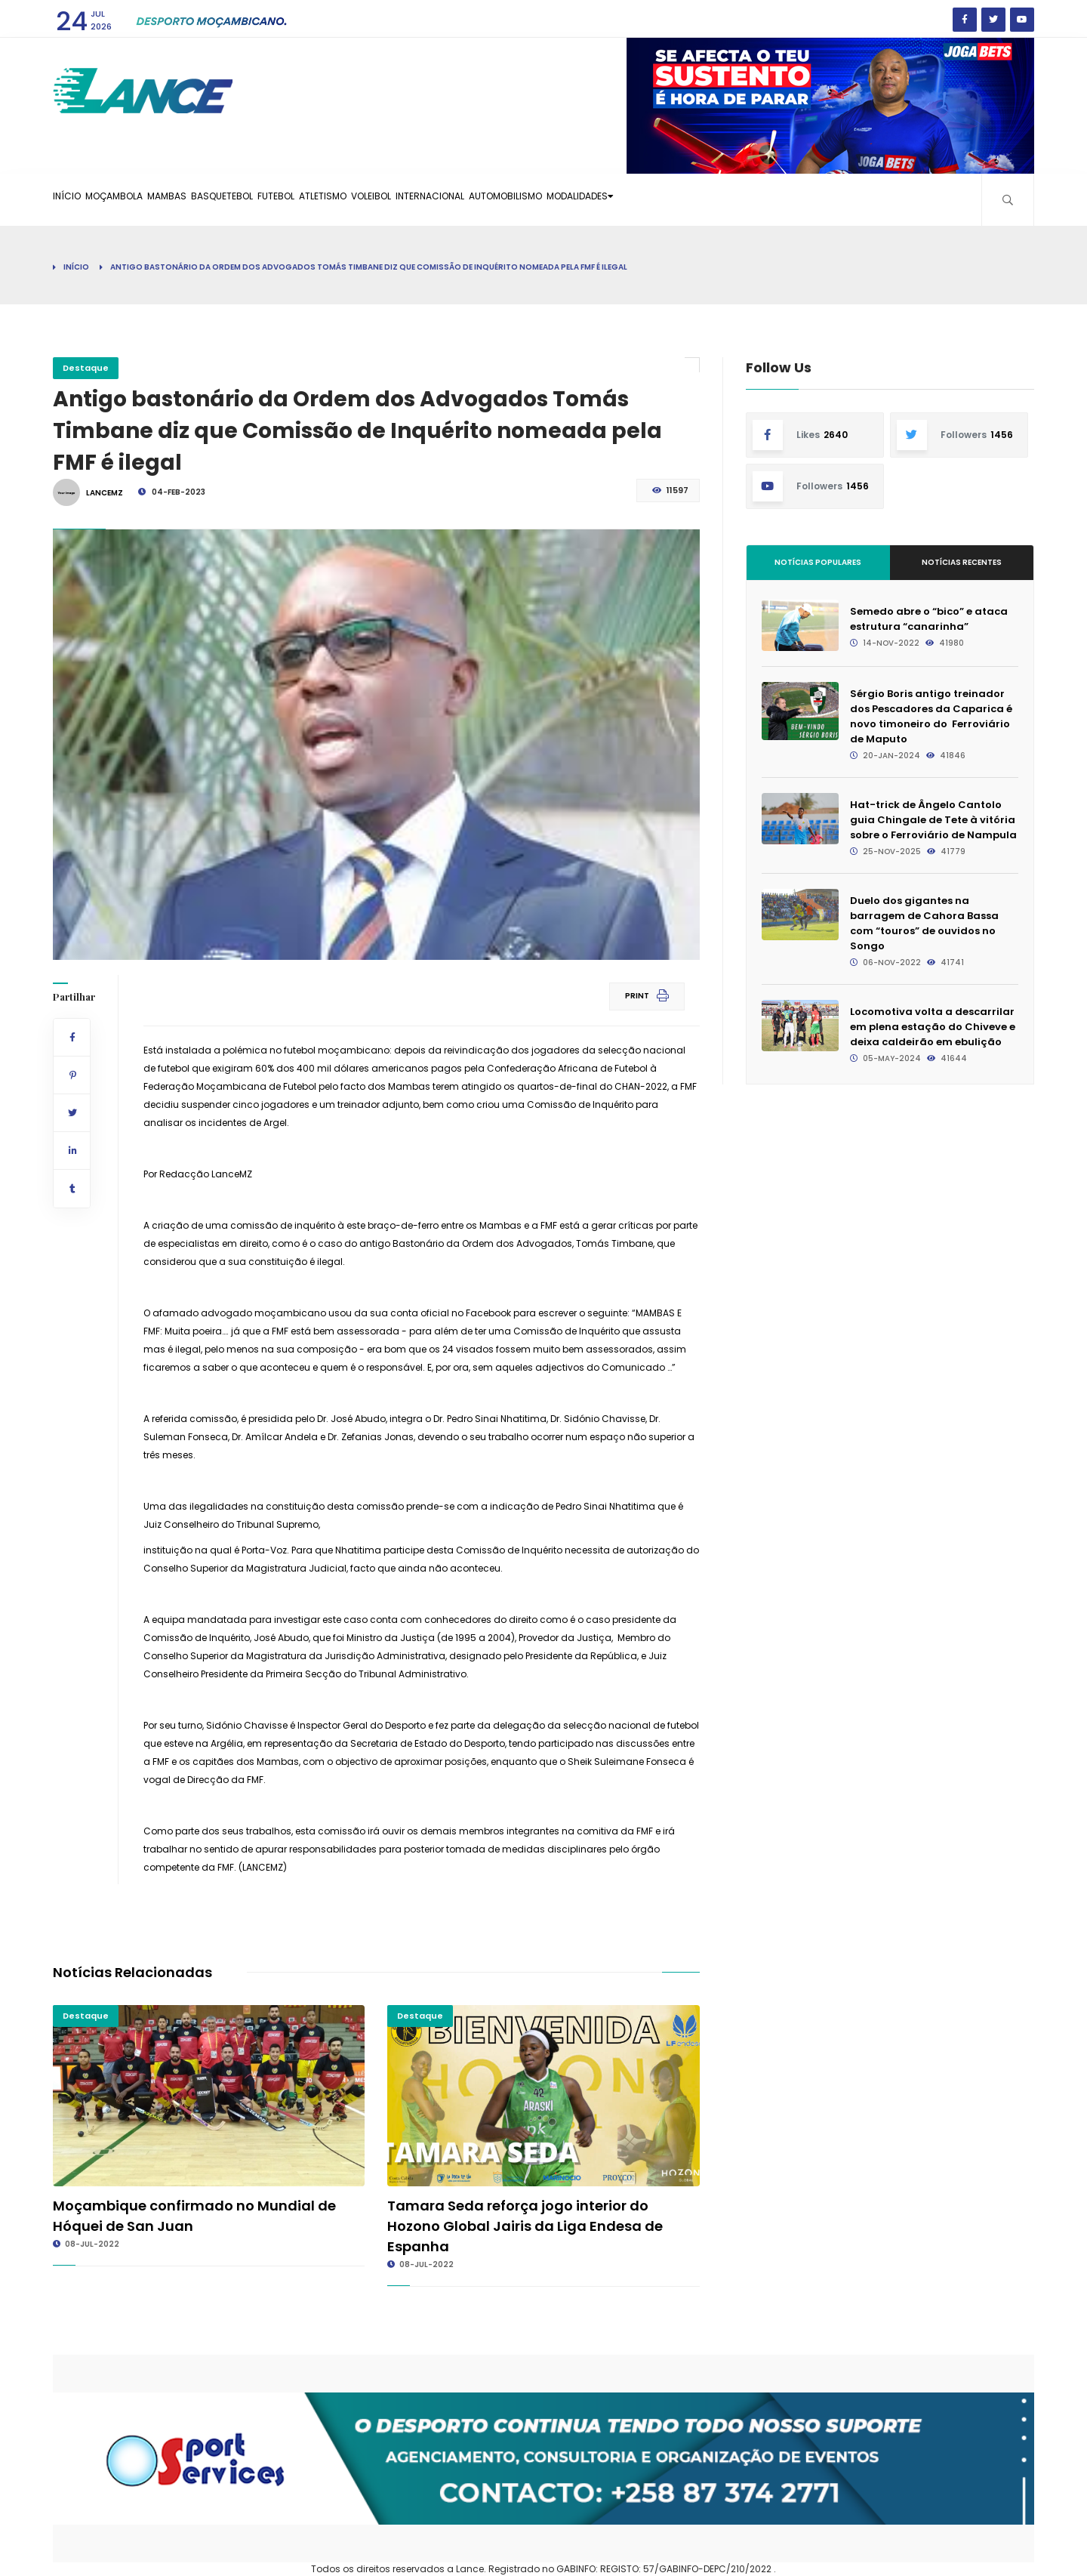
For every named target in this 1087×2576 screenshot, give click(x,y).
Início (76, 199)
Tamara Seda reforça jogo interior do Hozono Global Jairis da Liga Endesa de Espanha (525, 2226)
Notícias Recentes (962, 562)
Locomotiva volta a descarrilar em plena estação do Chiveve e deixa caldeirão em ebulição (932, 1026)
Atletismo (424, 199)
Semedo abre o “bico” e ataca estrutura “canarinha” (929, 619)
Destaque (86, 368)
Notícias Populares (817, 562)
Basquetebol (285, 199)
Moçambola (141, 199)
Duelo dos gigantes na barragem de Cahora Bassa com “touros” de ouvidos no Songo (924, 923)
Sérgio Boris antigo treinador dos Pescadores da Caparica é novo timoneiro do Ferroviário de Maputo (931, 716)
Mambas (212, 199)
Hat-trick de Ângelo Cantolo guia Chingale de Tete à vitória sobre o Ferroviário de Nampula (933, 819)
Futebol (357, 199)
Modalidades (764, 199)
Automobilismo (667, 199)
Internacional (570, 199)
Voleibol (491, 199)
